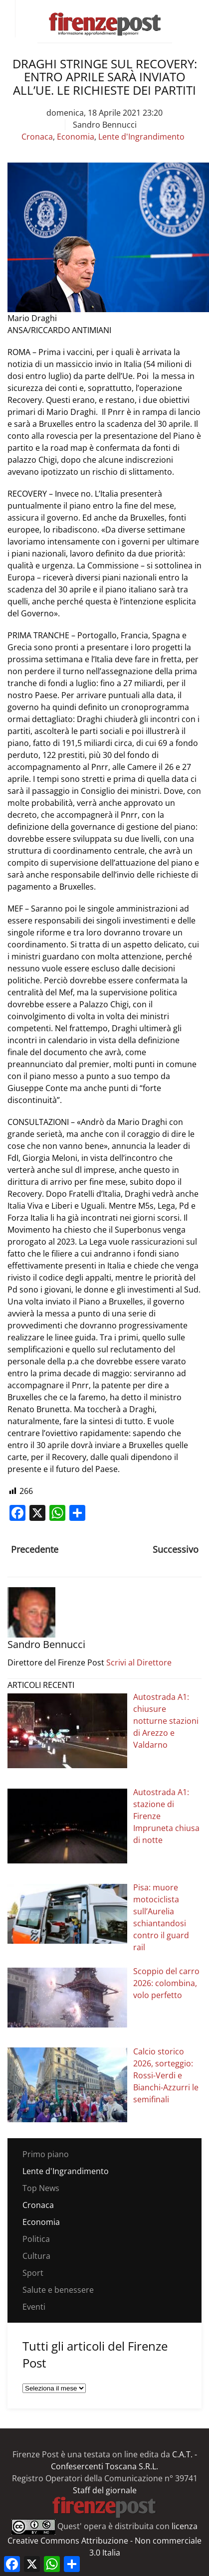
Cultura (36, 2255)
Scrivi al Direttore (139, 1662)
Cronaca (37, 136)
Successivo (176, 1549)
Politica (36, 2238)
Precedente (34, 1549)
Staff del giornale (105, 2490)
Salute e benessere (58, 2289)
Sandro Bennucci (105, 124)
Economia (75, 136)
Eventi (33, 2306)
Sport (32, 2272)
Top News (40, 2188)
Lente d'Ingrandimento (141, 136)
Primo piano (45, 2154)
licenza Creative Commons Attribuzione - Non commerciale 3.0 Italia (104, 2539)
